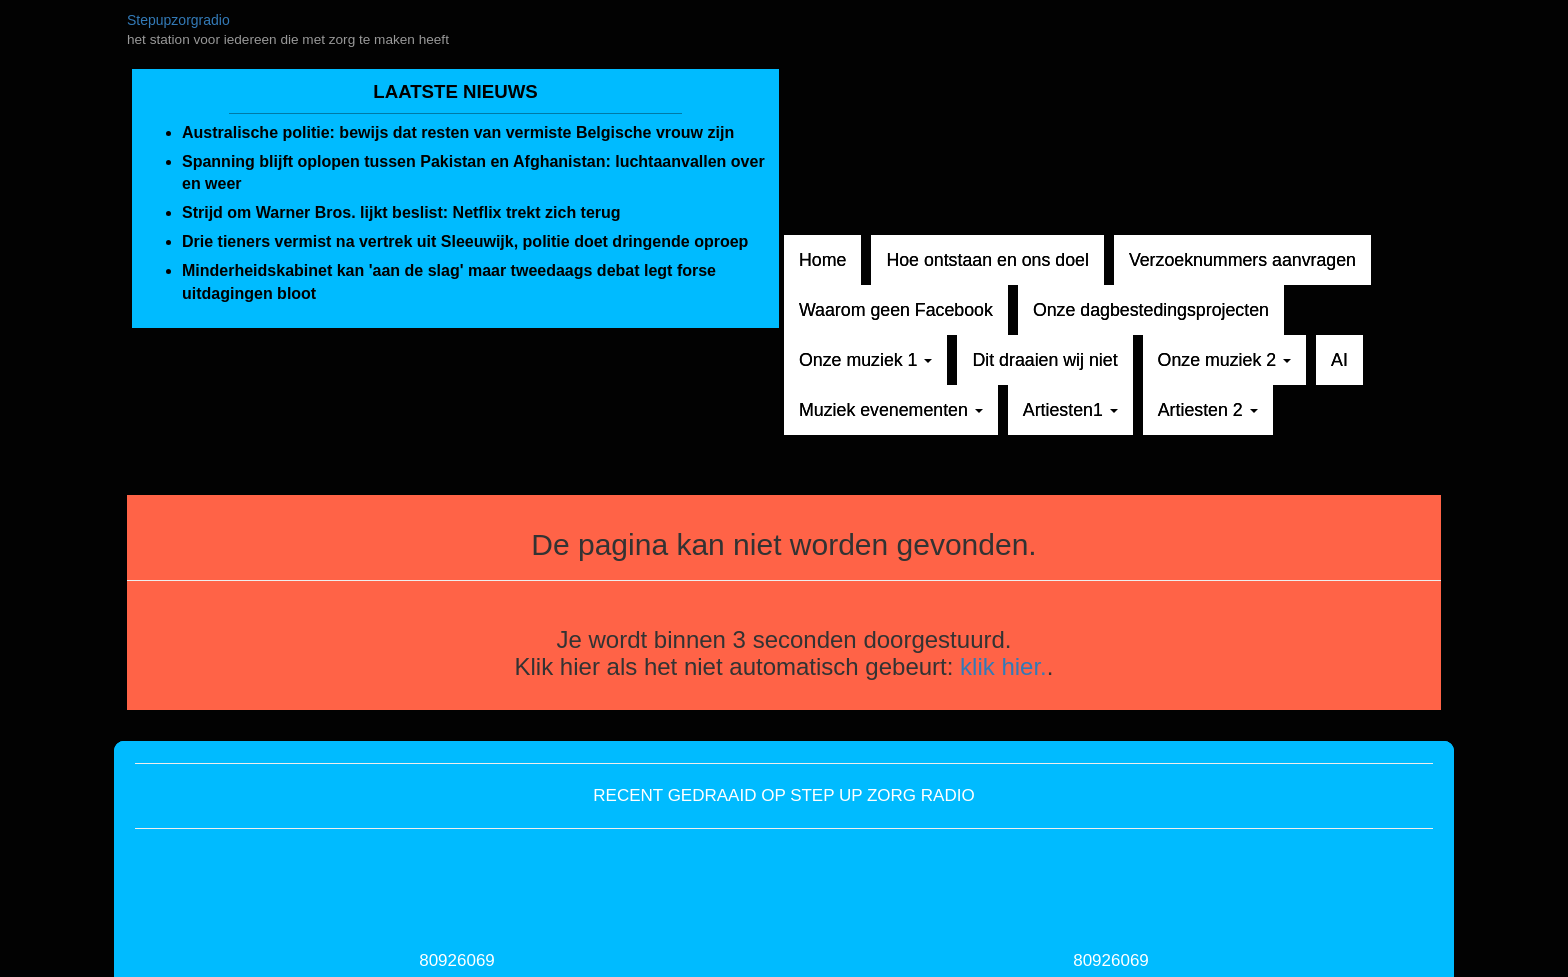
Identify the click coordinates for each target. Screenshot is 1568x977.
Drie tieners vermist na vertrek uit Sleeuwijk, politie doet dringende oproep (465, 241)
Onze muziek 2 (1224, 360)
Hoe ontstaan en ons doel (987, 260)
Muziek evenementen (891, 410)
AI (1339, 360)
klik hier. (1003, 666)
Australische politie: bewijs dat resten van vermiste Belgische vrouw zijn (458, 132)
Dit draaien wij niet (1044, 360)
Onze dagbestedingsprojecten (1151, 310)
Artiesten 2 (1208, 410)
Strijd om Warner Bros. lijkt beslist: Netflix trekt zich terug (401, 212)
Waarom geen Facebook (896, 310)
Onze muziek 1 (865, 360)
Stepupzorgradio (178, 20)
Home (822, 260)
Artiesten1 (1070, 410)
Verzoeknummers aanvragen (1242, 260)
